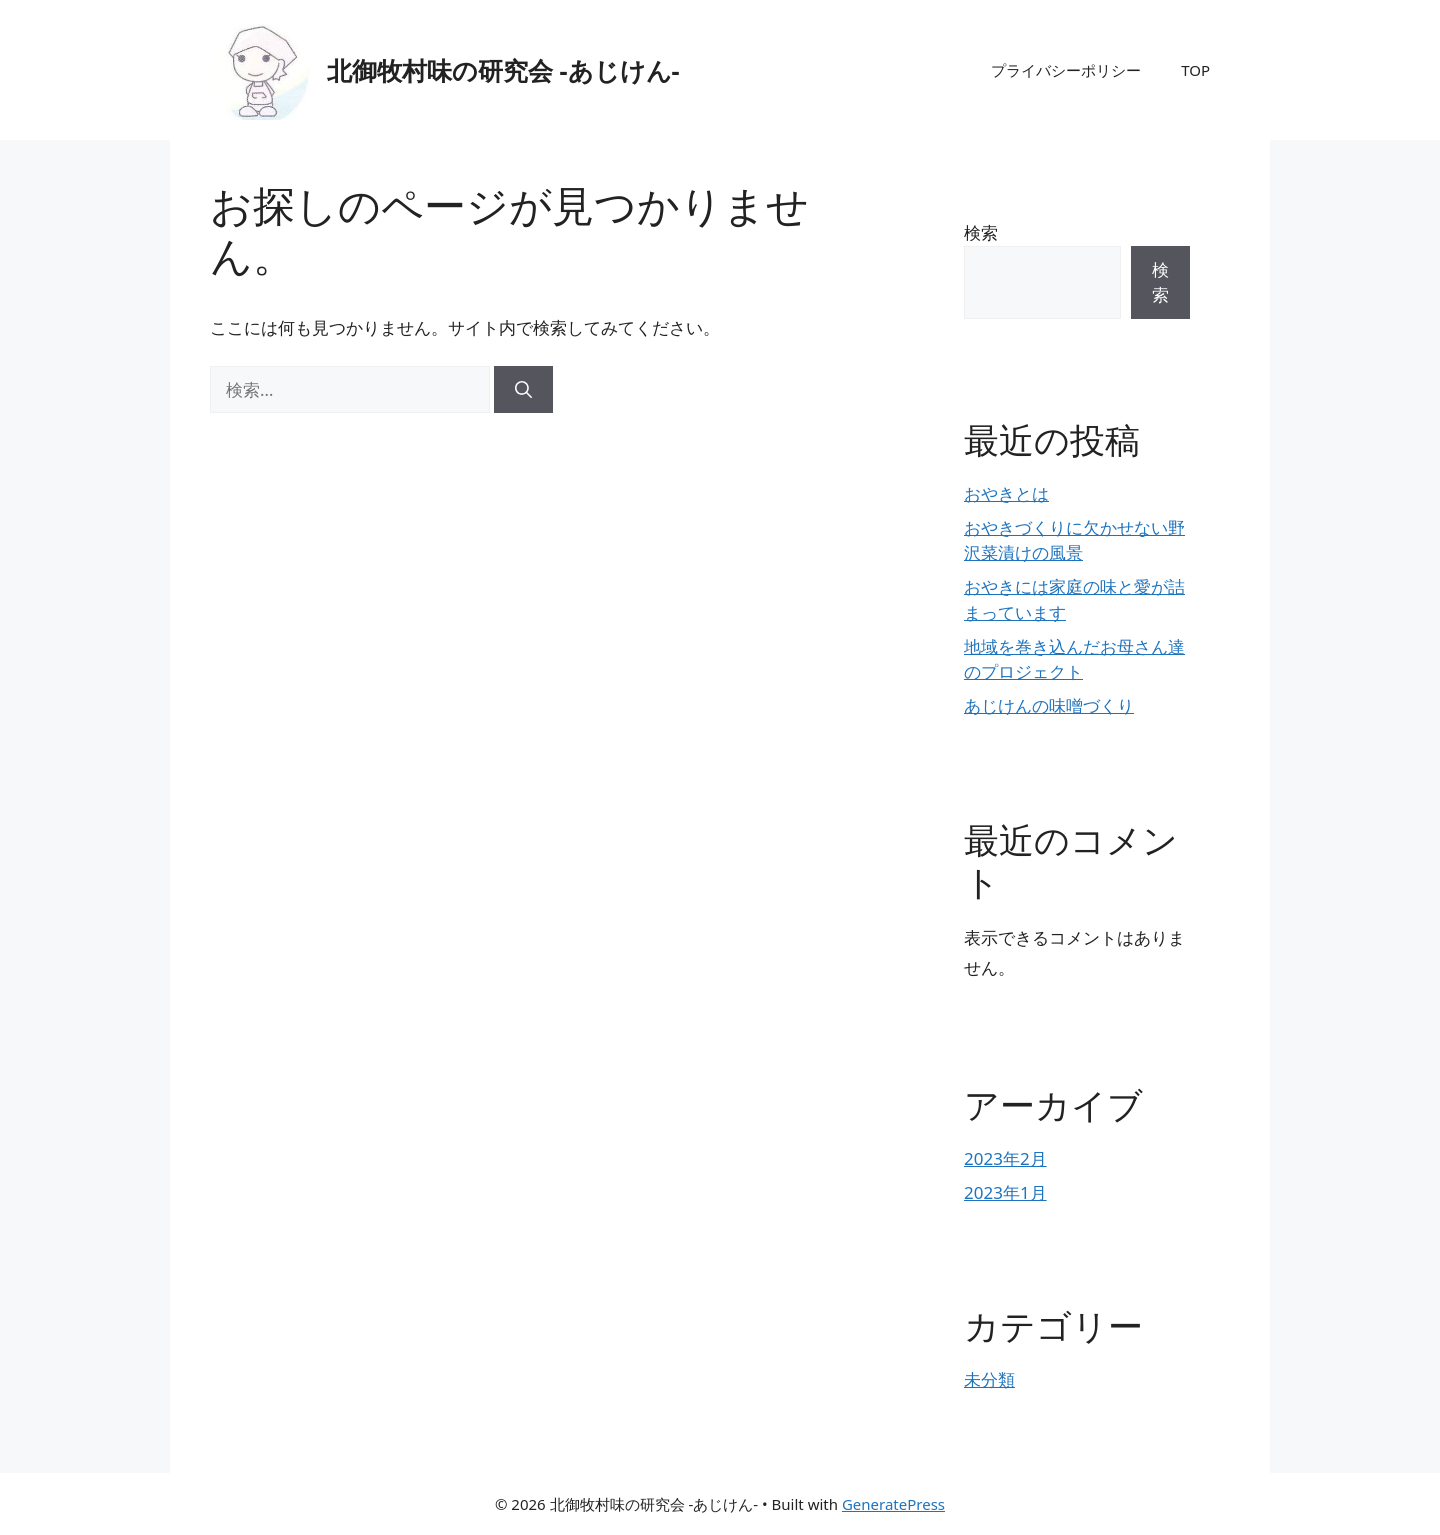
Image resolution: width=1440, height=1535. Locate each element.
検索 (981, 232)
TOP (1195, 70)
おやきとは (1006, 493)
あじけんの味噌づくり (1049, 705)
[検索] (523, 390)
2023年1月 (1005, 1192)
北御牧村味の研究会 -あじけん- (503, 70)
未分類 (989, 1379)
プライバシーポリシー (1066, 70)
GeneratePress (893, 1504)
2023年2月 (1005, 1158)
